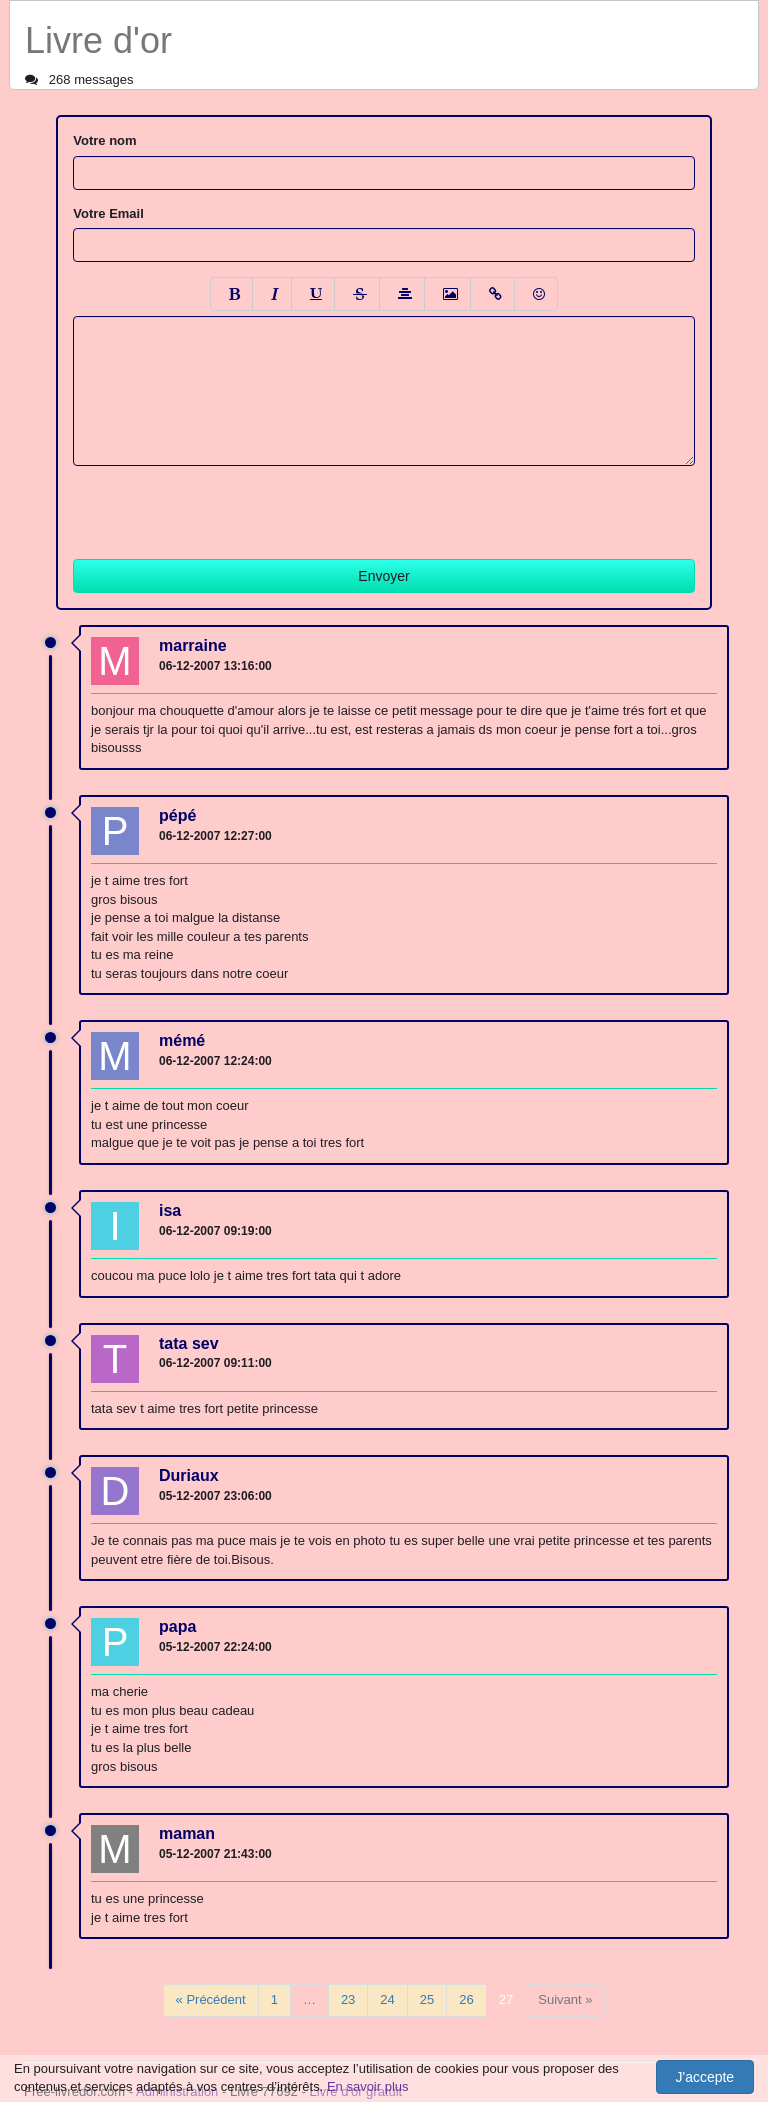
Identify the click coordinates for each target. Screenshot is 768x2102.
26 (466, 1999)
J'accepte (704, 2077)
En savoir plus (368, 2086)
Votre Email (108, 213)
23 (348, 1999)
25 (427, 1999)
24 (387, 1999)
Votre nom (104, 140)
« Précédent (211, 1999)
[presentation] (225, 505)
